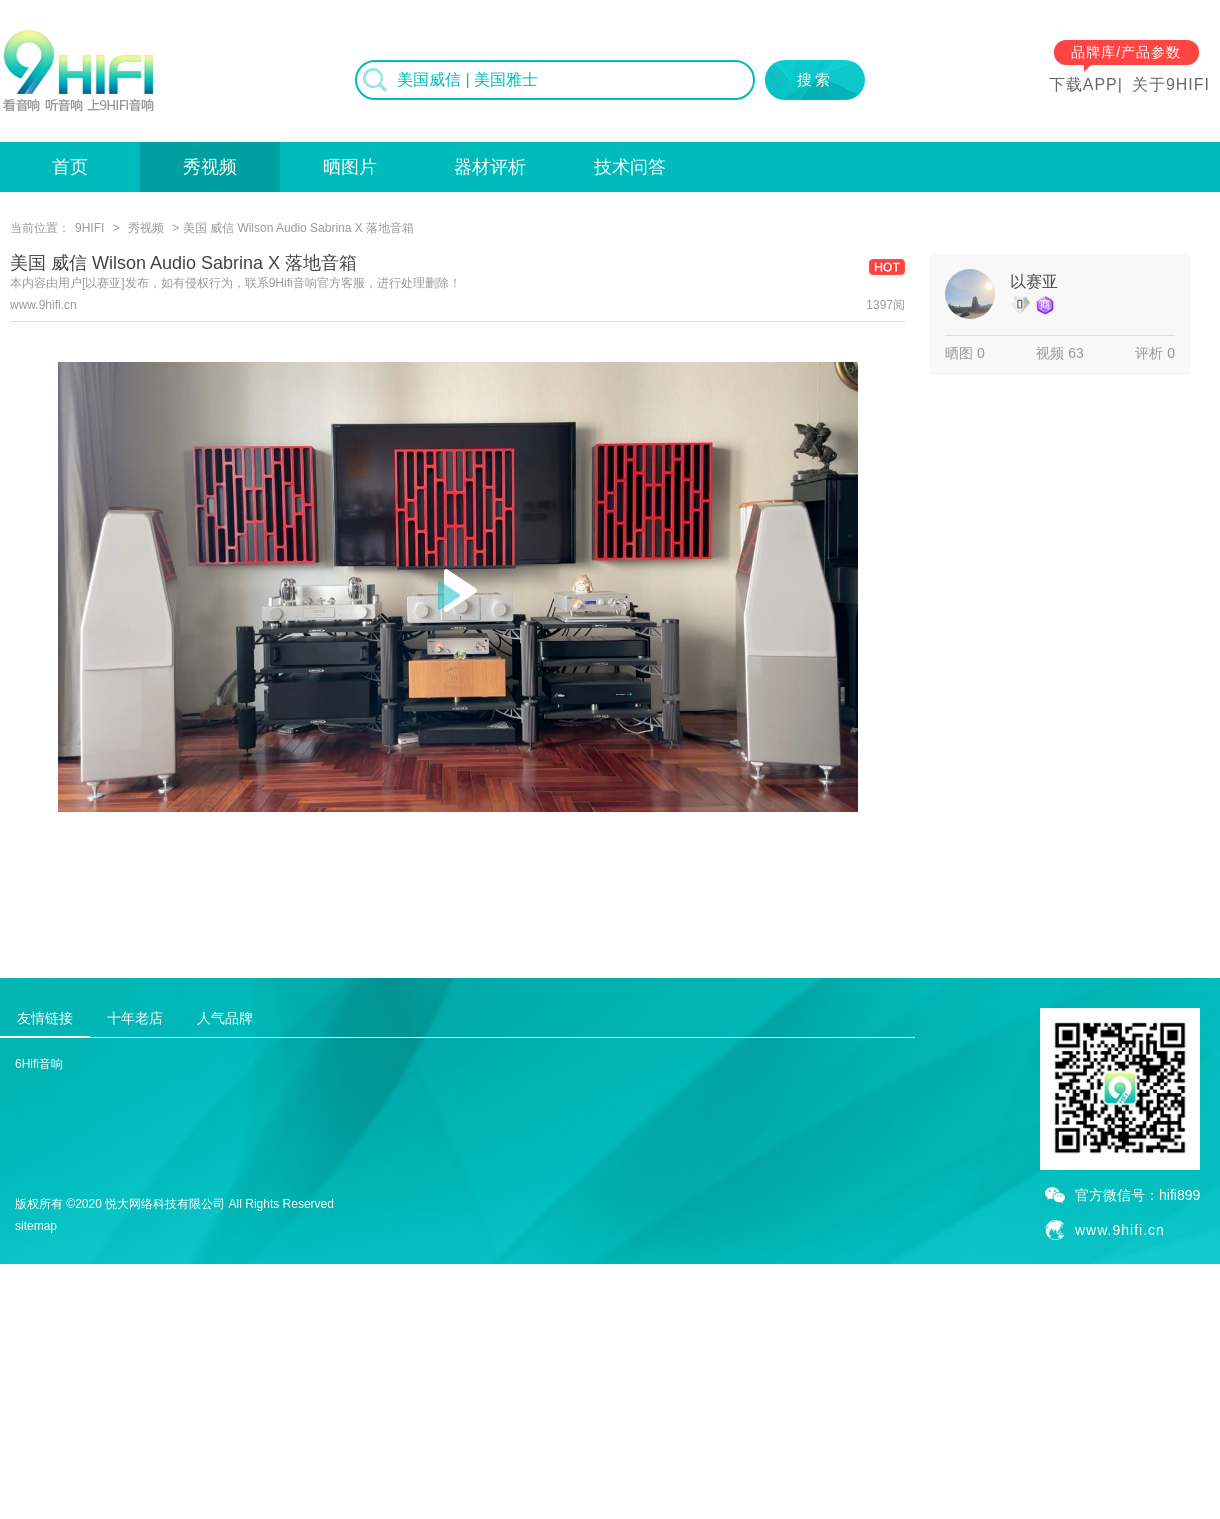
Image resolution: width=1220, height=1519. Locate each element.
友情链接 (45, 1018)
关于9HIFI (1171, 84)
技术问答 (630, 167)
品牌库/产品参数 (1126, 52)
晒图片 (350, 167)
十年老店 (135, 1018)
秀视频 (210, 167)
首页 (70, 167)
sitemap (36, 1226)
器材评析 (490, 167)
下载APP (1083, 84)
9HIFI (89, 228)
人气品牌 (225, 1018)
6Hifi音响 (39, 1064)
